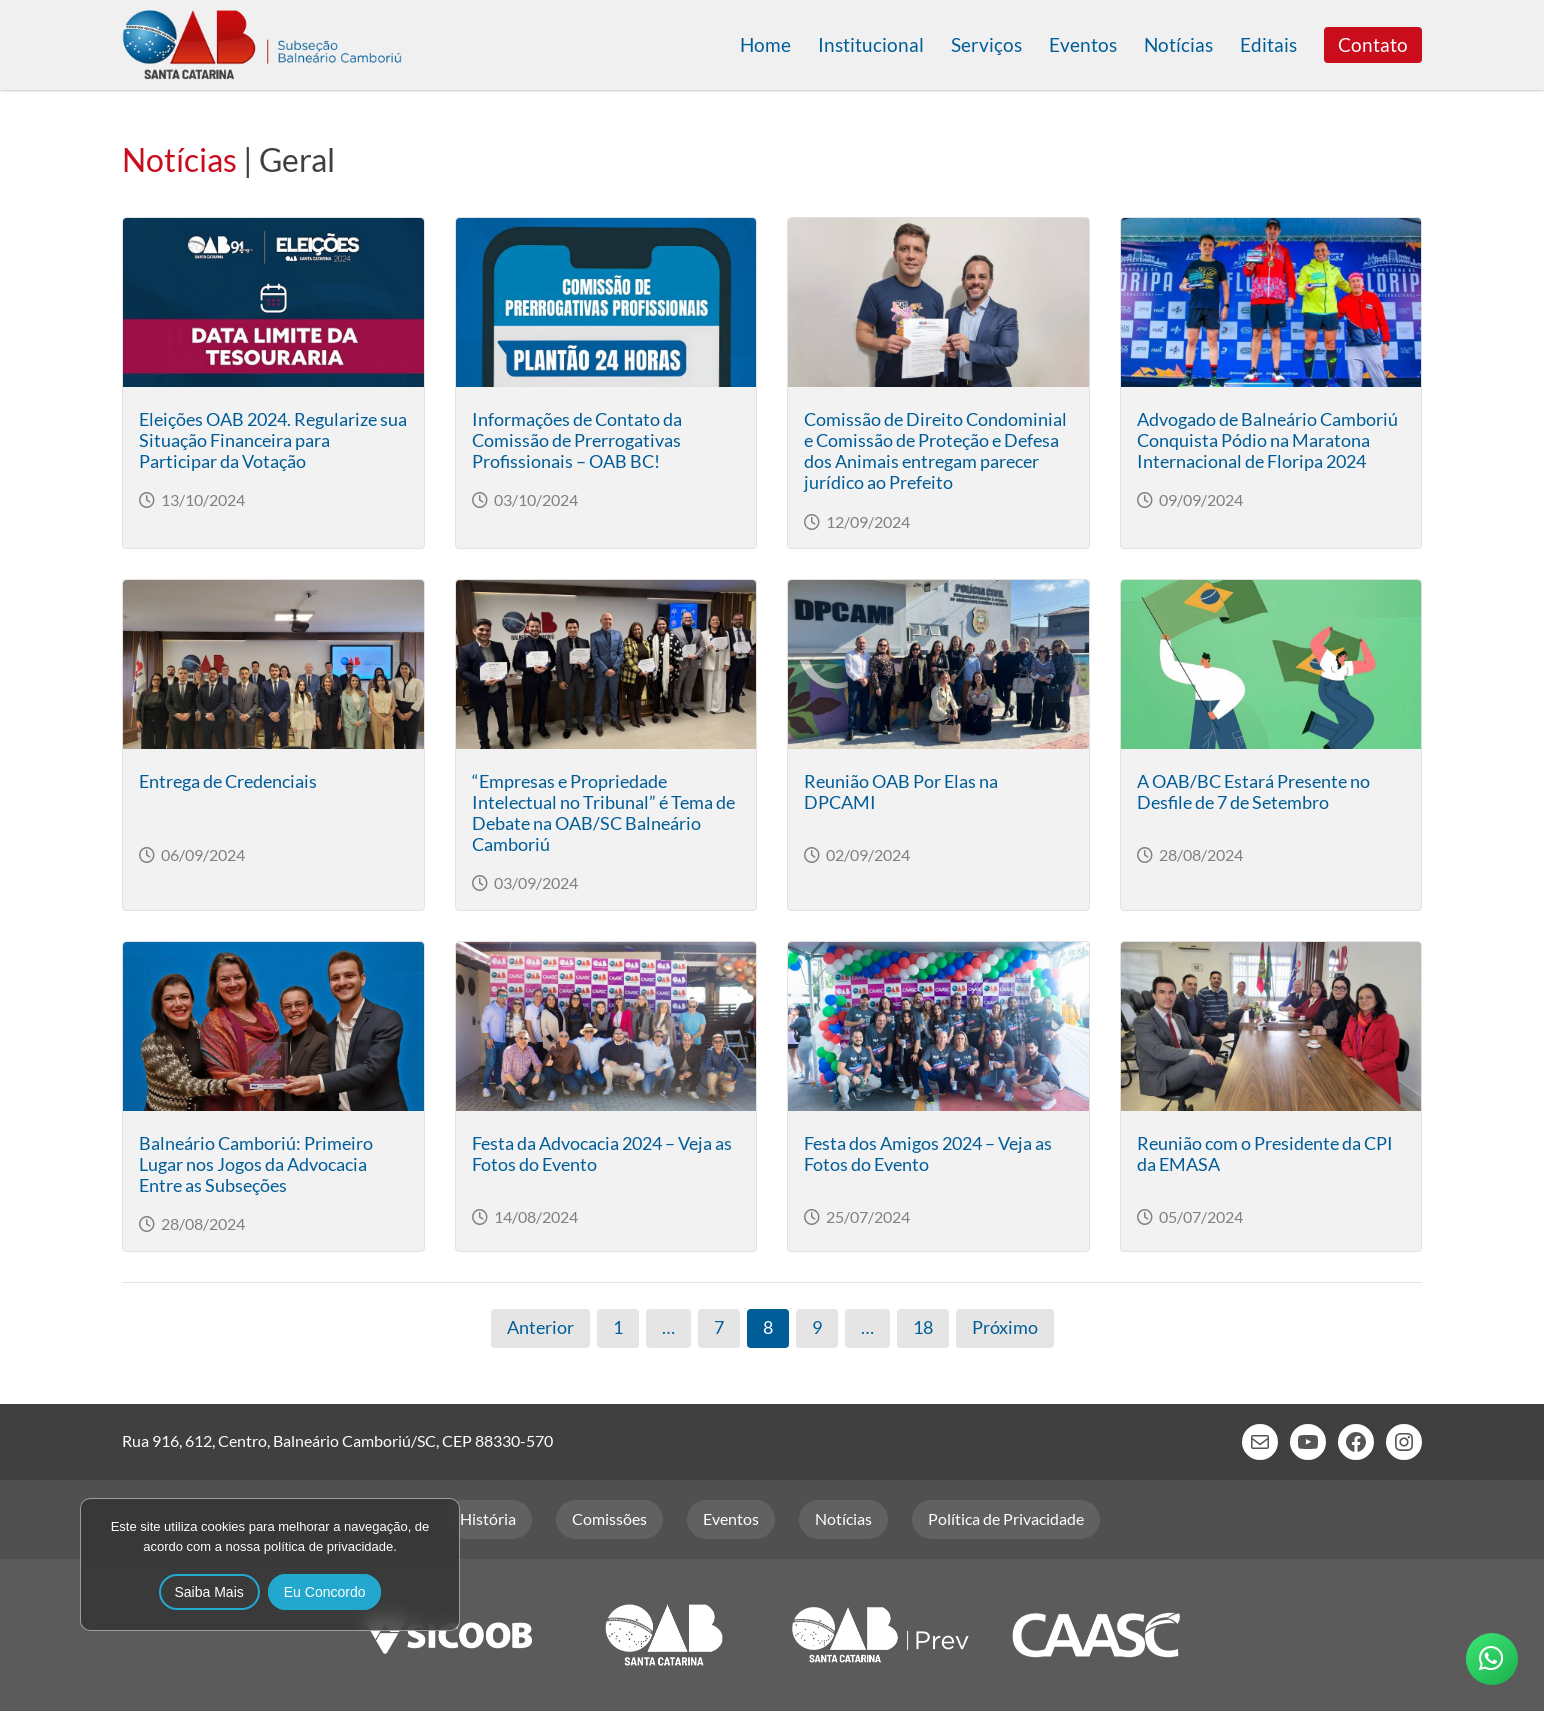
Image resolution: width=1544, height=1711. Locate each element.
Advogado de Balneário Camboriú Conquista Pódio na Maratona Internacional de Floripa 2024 (1267, 440)
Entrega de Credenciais (228, 781)
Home (765, 44)
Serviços (986, 44)
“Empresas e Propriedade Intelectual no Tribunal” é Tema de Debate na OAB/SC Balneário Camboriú (603, 813)
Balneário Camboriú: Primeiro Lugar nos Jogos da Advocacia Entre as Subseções (256, 1164)
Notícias (1178, 44)
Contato (1373, 44)
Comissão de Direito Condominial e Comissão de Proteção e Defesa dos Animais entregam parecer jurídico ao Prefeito (935, 451)
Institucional (871, 44)
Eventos (1083, 44)
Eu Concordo (325, 1592)
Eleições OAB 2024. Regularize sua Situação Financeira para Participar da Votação (273, 440)
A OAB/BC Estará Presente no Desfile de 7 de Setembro (1253, 792)
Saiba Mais (209, 1592)
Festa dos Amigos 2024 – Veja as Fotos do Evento (928, 1154)
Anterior (540, 1327)
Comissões (609, 1518)
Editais (1268, 44)
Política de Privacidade (1006, 1518)
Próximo (1005, 1327)
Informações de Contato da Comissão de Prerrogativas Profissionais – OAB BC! (577, 440)
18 (923, 1327)
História (488, 1518)
